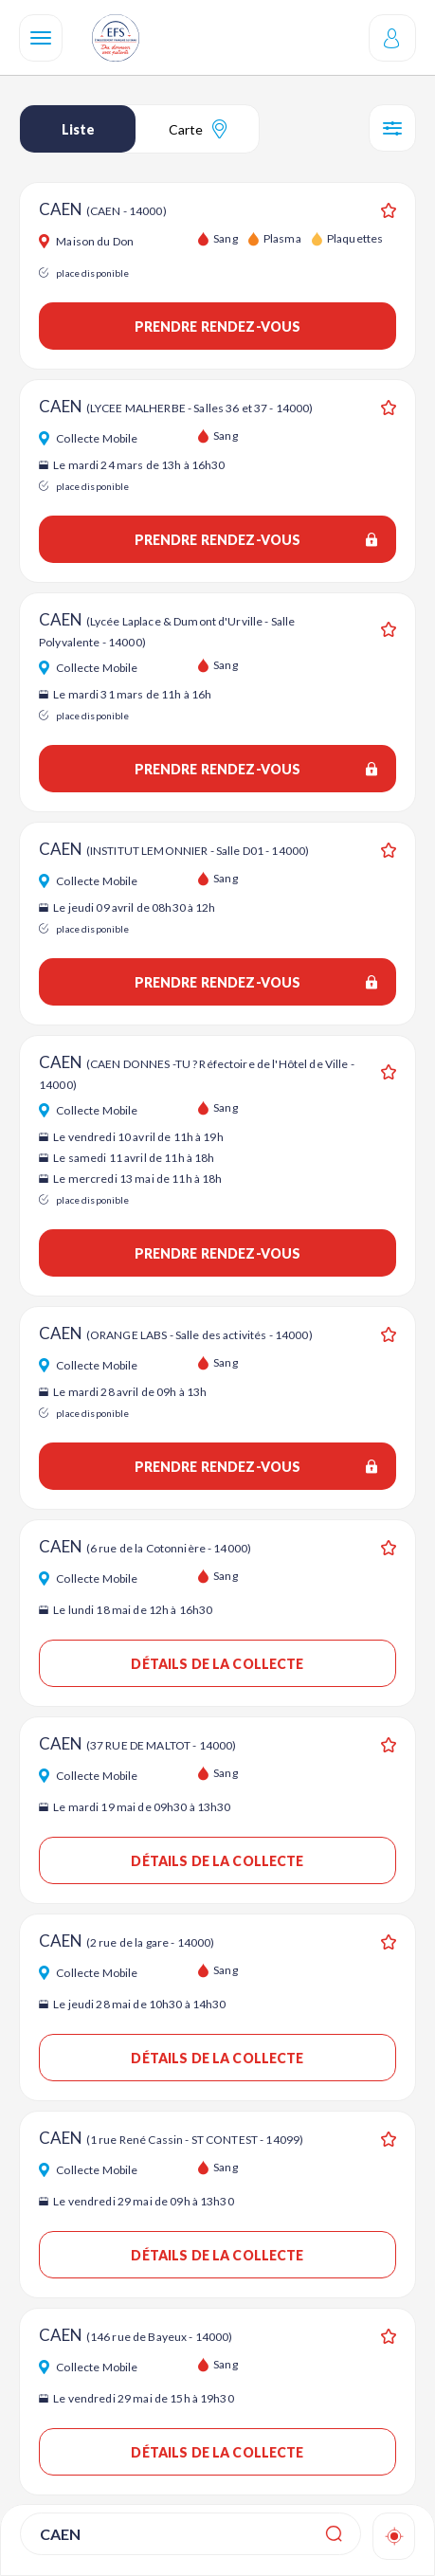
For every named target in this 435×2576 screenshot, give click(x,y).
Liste (78, 129)
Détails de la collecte (217, 1664)
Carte (198, 128)
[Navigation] (41, 38)
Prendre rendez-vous (218, 326)
